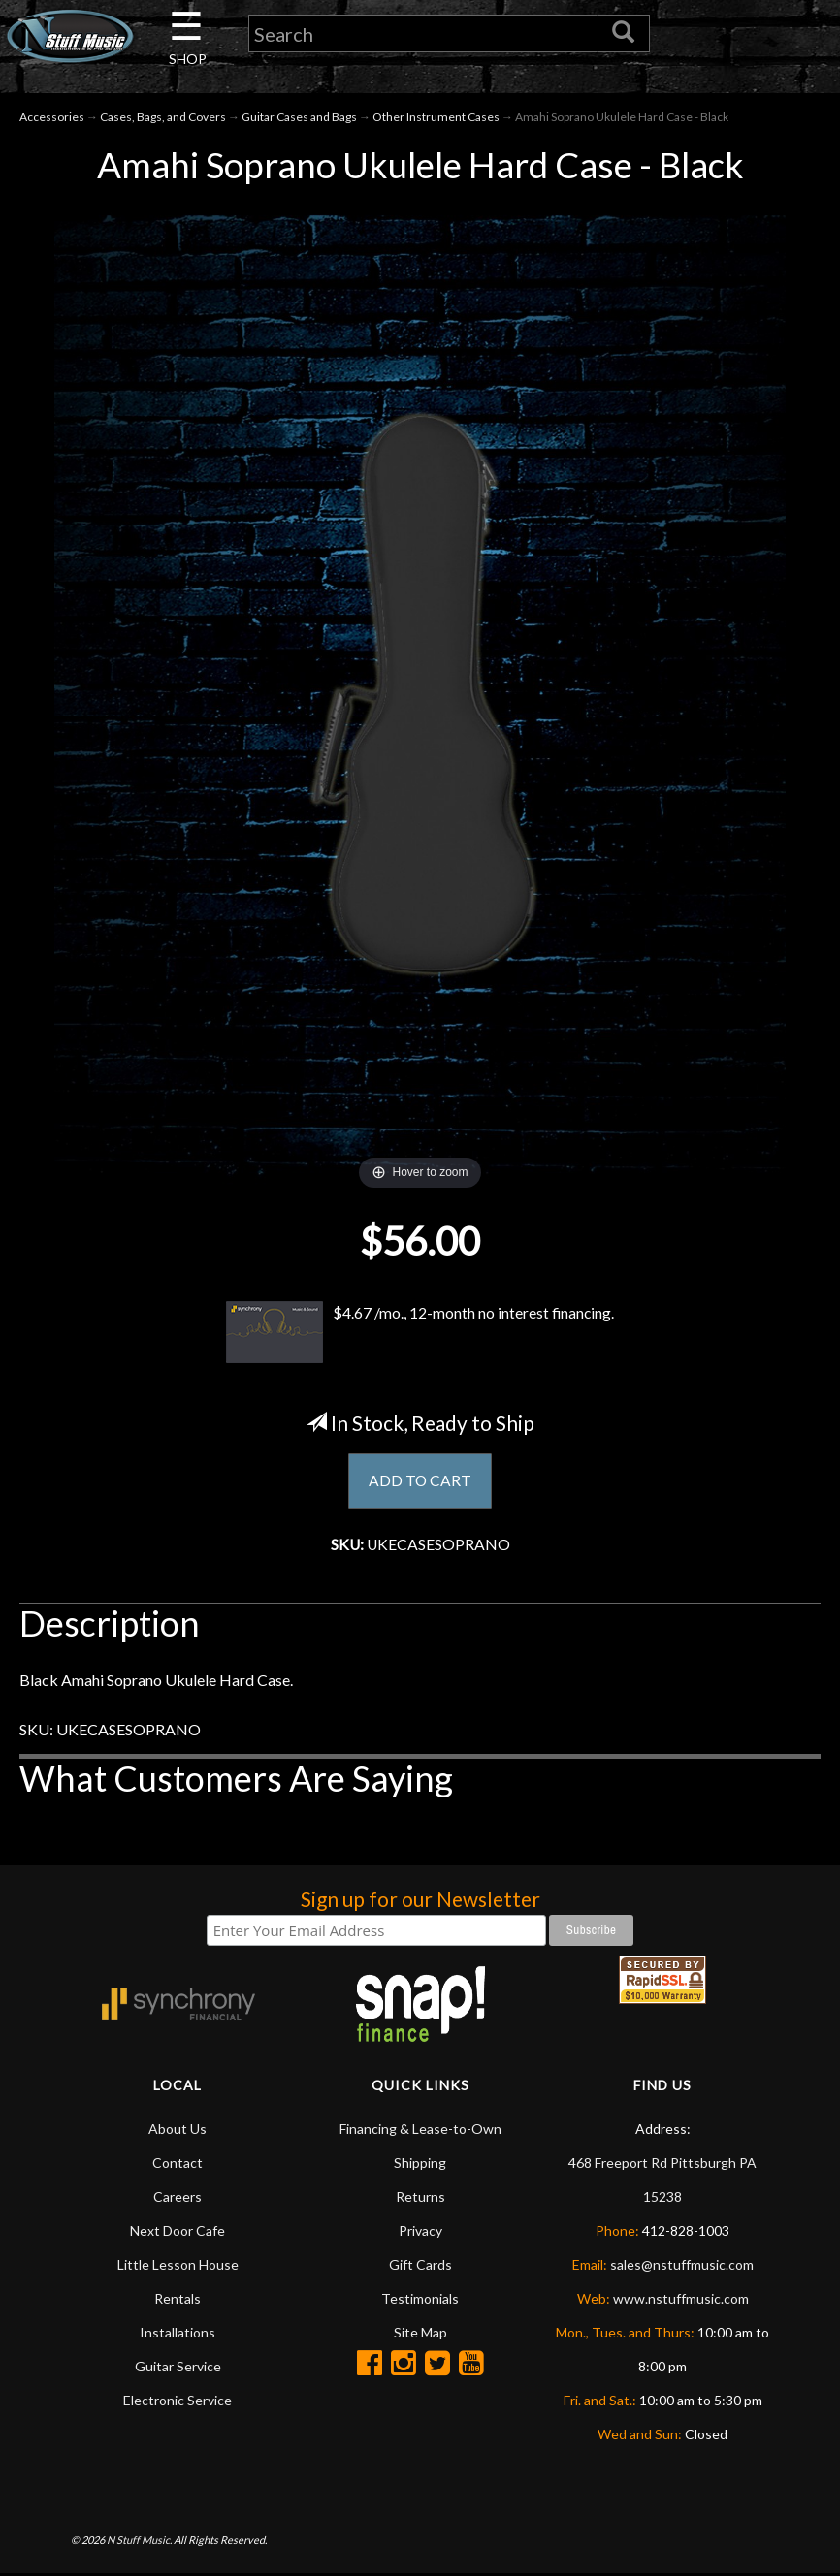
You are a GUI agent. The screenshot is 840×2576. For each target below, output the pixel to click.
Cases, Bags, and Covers (163, 118)
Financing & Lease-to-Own (420, 2130)
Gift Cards (420, 2266)
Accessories (51, 118)
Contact (177, 2164)
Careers (177, 2198)
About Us (177, 2130)
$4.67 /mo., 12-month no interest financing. (420, 1333)
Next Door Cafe (177, 2232)
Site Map (420, 2334)
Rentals (177, 2300)
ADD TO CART (420, 1482)
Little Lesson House (178, 2266)
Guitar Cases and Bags (299, 118)
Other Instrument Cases (436, 118)
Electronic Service (177, 2402)
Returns (420, 2198)
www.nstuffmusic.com (681, 2300)
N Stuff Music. (139, 2541)
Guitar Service (178, 2368)
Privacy (420, 2232)
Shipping (420, 2164)
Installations (177, 2334)
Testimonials (420, 2300)
